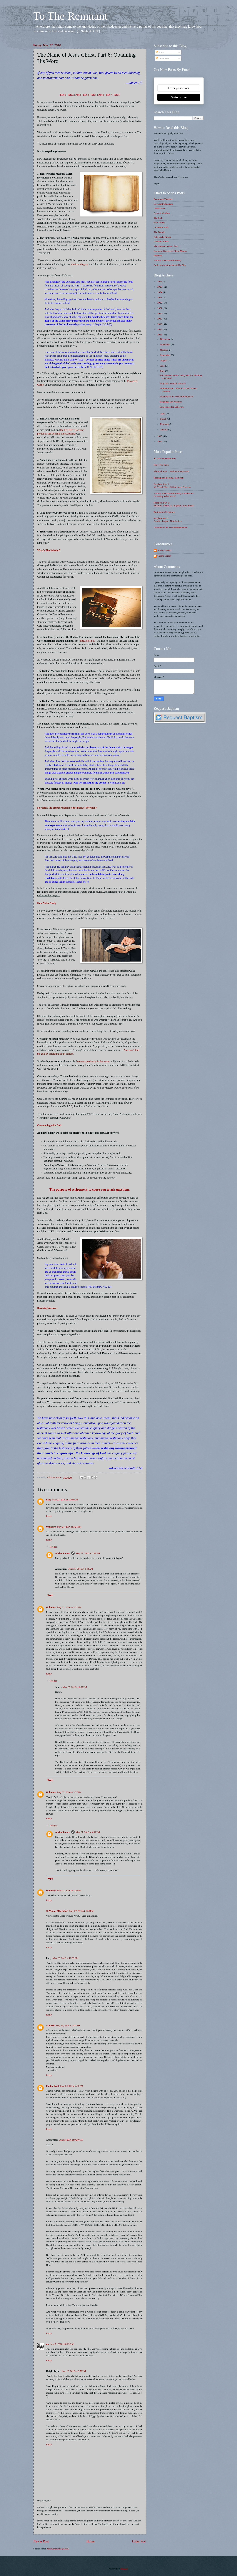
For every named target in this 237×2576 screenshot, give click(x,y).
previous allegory (79, 264)
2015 (160, 436)
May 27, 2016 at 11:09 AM (65, 1499)
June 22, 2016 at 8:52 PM (74, 2371)
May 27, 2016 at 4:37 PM (75, 1687)
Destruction (159, 208)
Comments (162, 58)
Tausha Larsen (164, 556)
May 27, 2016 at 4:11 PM (88, 1832)
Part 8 (117, 94)
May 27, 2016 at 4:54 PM (81, 1911)
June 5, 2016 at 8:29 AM (62, 2344)
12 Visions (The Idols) (57, 1911)
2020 (160, 313)
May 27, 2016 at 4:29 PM (69, 1890)
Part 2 (71, 94)
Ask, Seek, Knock (162, 237)
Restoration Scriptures (164, 512)
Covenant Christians (163, 204)
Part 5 (94, 94)
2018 (160, 324)
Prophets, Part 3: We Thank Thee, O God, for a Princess (172, 485)
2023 (160, 297)
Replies (53, 1547)
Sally (48, 1499)
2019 (160, 318)
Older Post (139, 2541)
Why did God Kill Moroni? (173, 383)
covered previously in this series (93, 1061)
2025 (160, 287)
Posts (159, 52)
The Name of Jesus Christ (166, 246)
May (162, 371)
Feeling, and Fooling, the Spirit (168, 477)
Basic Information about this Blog (170, 265)
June (162, 366)
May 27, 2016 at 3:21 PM (69, 1526)
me (47, 2344)
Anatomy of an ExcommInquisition (176, 396)
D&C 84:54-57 (87, 640)
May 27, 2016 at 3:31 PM (69, 1607)
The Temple (159, 232)
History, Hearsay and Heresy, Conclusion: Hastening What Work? (174, 495)
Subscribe (179, 97)
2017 (160, 329)
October (164, 350)
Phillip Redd (52, 2086)
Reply (49, 1516)
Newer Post (41, 2541)
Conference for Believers (171, 407)
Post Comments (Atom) (57, 2548)
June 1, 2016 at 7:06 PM (71, 2086)
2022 (160, 302)
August (164, 360)
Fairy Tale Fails (161, 465)
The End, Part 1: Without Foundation (171, 471)
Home (90, 2541)
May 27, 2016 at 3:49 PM (88, 1553)
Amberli (50, 2025)
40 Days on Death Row (165, 458)
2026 (160, 281)
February (164, 424)
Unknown (51, 1526)
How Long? (159, 222)
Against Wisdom (162, 213)
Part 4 (86, 94)
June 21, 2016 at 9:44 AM (81, 1569)
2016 (160, 334)
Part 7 (109, 94)
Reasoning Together (163, 199)
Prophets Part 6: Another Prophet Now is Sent (168, 519)
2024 (160, 292)
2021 (160, 308)
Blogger (124, 2568)
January (164, 429)
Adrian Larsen (62, 1553)
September (165, 355)
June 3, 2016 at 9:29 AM (71, 2140)
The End (158, 218)
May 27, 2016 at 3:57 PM (69, 1792)
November (165, 344)
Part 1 (63, 94)
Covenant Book (161, 227)
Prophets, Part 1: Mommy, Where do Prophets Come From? (174, 504)
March (163, 419)
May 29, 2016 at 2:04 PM (68, 2025)
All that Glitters (161, 241)
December (165, 339)
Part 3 (78, 94)
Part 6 (101, 94)
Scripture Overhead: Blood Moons (170, 251)
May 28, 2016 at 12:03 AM (65, 1958)
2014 (160, 441)
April (163, 413)
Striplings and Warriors (171, 401)
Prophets (158, 255)
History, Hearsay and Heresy (167, 260)
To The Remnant (70, 16)
